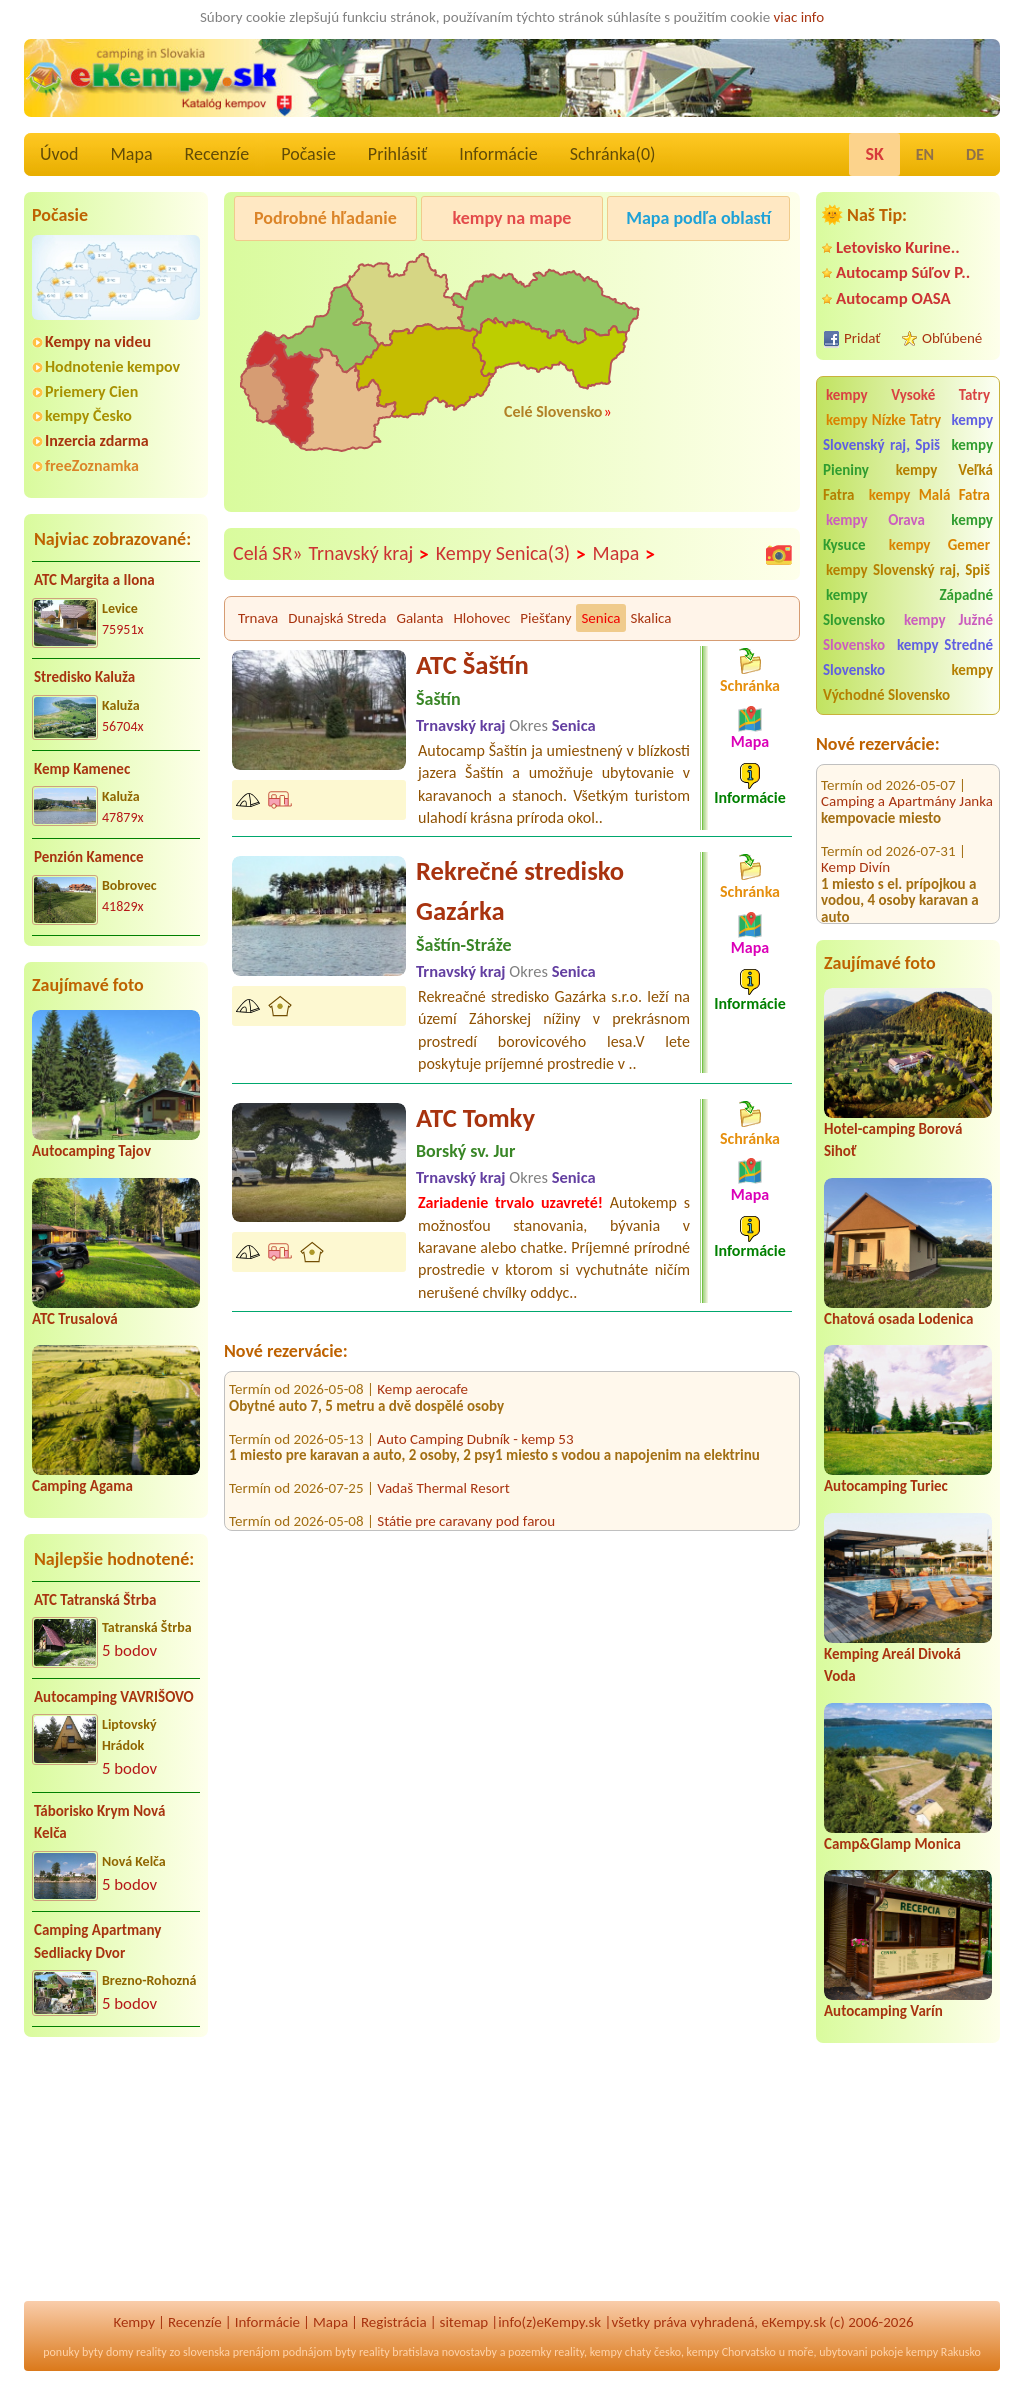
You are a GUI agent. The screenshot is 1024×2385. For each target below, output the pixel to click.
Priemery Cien (91, 391)
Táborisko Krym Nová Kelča (99, 1822)
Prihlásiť (397, 154)
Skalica (651, 618)
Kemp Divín (855, 829)
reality (151, 2352)
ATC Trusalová (75, 1319)
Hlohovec (481, 618)
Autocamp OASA (893, 298)
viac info (799, 17)
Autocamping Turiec (886, 1486)
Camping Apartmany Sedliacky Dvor (97, 1941)
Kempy (134, 2322)
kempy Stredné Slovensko (908, 657)
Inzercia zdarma (97, 440)
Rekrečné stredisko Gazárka (520, 891)
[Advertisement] (116, 2182)
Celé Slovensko (553, 411)
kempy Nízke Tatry (883, 420)
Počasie (308, 154)
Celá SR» (268, 553)
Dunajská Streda (337, 618)
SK (874, 154)
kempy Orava (875, 520)
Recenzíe (217, 154)
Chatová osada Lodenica (898, 1319)
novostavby (469, 2352)
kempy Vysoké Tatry (908, 395)
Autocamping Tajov (91, 1151)
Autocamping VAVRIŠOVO (114, 1697)
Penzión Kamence (89, 857)
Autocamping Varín (883, 2011)
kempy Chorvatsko (731, 2352)
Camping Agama (82, 1486)
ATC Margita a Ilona (94, 580)
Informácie (498, 154)
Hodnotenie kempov (112, 366)
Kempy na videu (98, 341)
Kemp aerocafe (422, 1399)
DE (975, 154)
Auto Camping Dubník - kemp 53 (475, 1449)
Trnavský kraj (369, 554)
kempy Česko (88, 415)
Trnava (258, 618)
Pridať (862, 338)
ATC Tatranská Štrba (95, 1600)
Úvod (59, 154)
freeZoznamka (92, 465)
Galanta (419, 618)
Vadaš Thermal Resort (443, 1498)
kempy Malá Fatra (929, 495)
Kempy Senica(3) (511, 554)
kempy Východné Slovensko (908, 682)
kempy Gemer (939, 545)
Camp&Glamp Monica (892, 1844)
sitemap (464, 2322)
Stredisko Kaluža (84, 677)
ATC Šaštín (472, 665)
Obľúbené (952, 338)
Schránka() (613, 154)
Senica (600, 618)
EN (925, 154)
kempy (606, 2352)
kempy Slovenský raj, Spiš (908, 432)
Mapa (131, 154)
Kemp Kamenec (82, 769)
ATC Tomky (475, 1118)
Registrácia (394, 2322)
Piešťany (545, 618)
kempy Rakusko (943, 2352)
